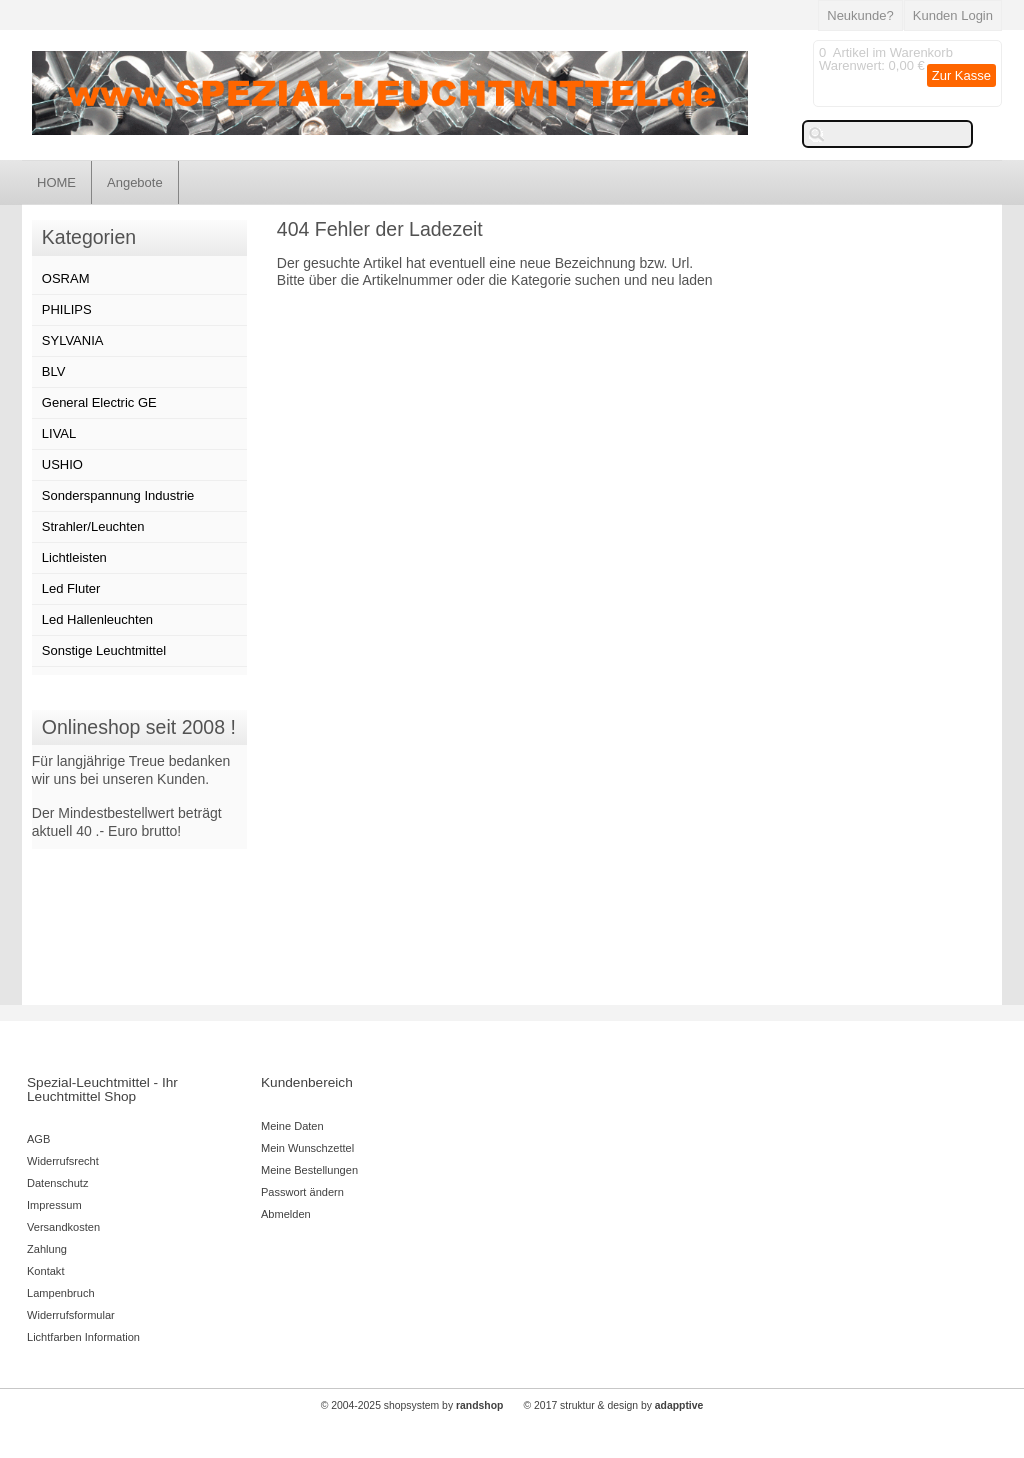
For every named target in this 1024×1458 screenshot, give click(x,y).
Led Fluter (71, 588)
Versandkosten (63, 1227)
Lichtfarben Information (83, 1337)
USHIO (62, 464)
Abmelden (286, 1214)
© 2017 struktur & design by (614, 1405)
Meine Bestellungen (309, 1170)
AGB (38, 1139)
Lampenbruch (61, 1293)
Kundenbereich (307, 1082)
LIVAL (59, 433)
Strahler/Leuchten (93, 526)
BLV (54, 371)
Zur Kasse (961, 75)
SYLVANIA (73, 340)
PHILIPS (67, 309)
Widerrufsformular (71, 1315)
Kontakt (45, 1271)
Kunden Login (953, 15)
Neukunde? (860, 15)
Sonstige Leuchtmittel (104, 650)
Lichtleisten (74, 557)
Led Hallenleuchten (97, 619)
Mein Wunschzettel (307, 1148)
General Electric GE (99, 402)
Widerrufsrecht (63, 1161)
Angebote (135, 182)
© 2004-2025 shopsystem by (412, 1405)
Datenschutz (57, 1183)
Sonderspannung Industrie (118, 495)
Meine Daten (292, 1126)
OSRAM (66, 278)
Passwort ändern (302, 1192)
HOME (56, 182)
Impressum (54, 1205)
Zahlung (47, 1249)
